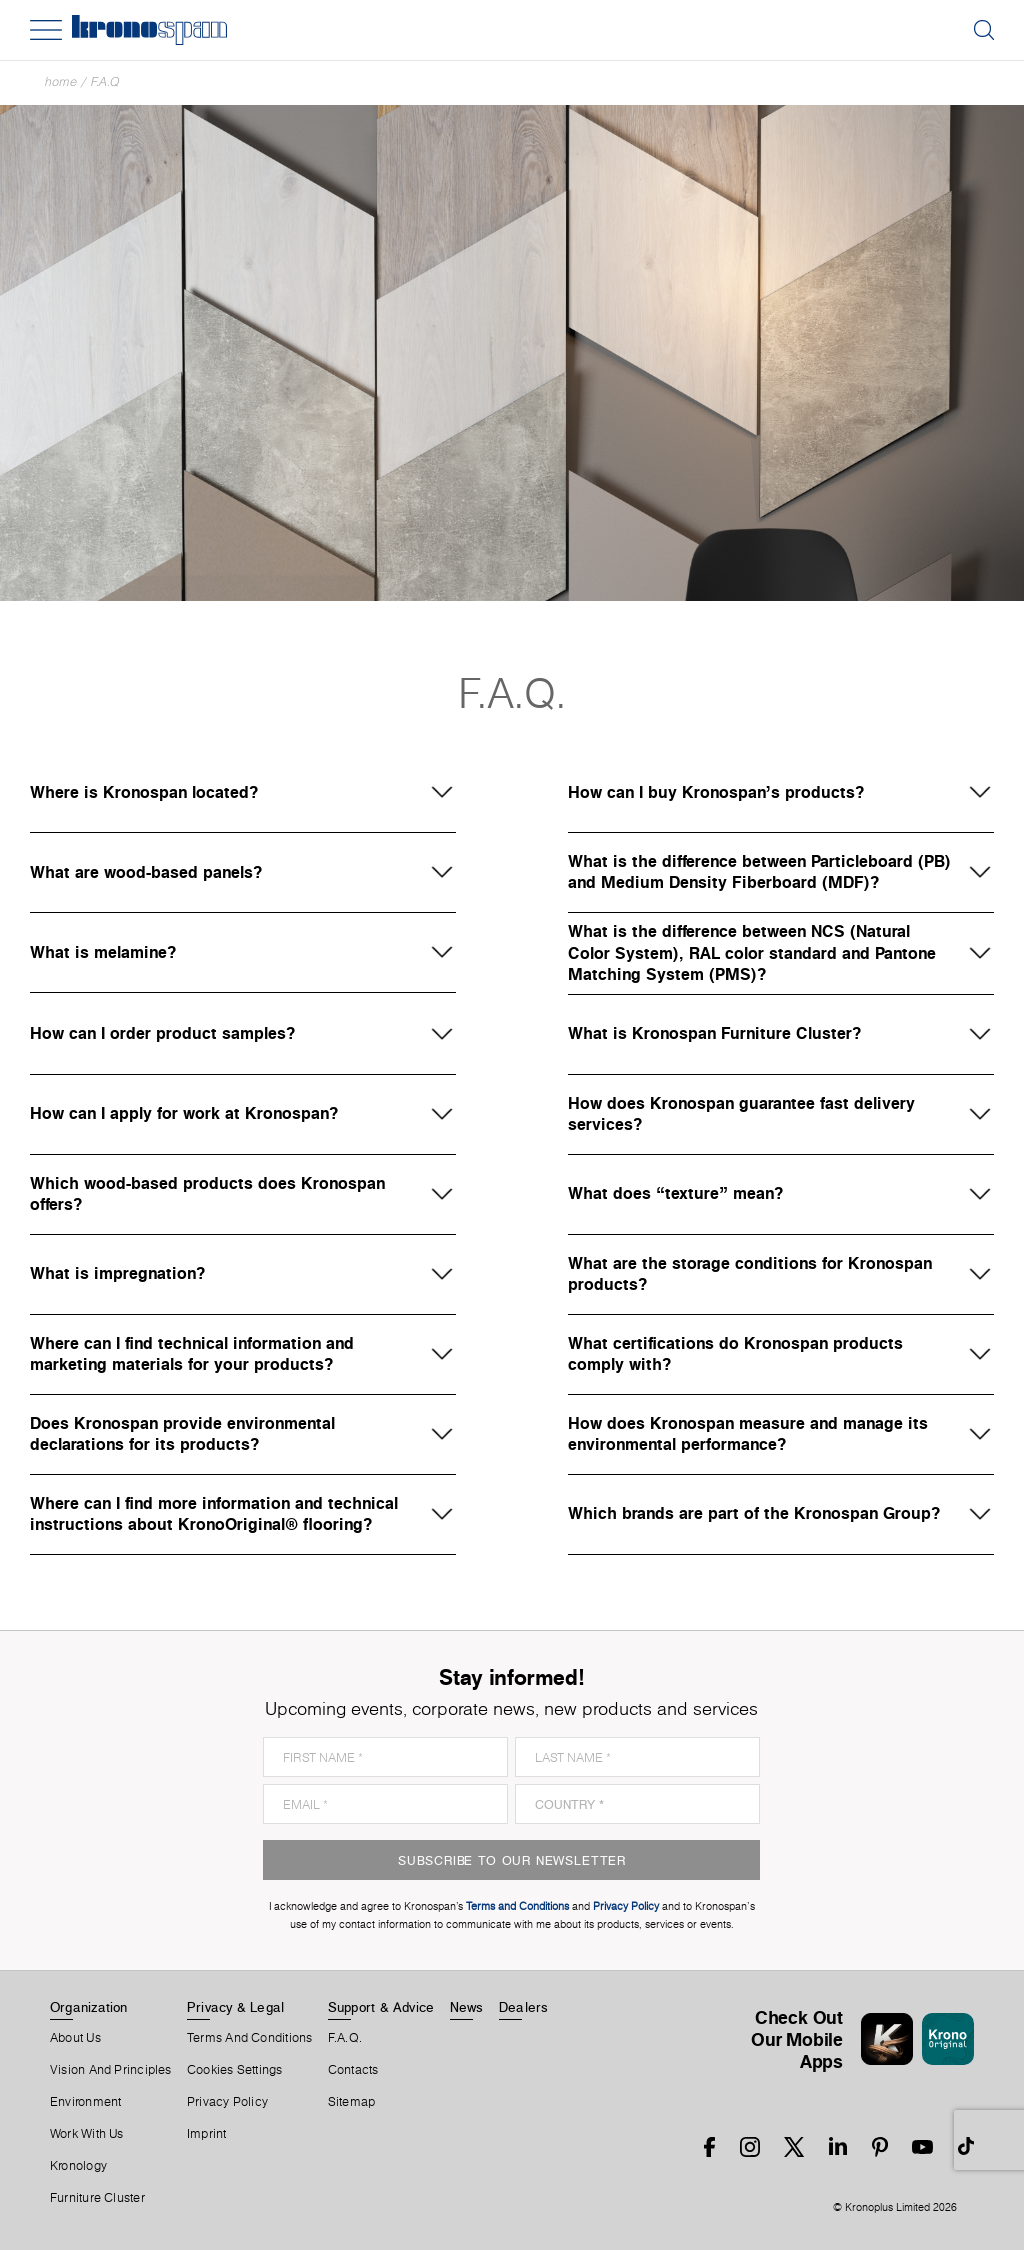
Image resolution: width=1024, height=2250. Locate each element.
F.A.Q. (345, 2038)
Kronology (78, 2166)
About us (75, 2038)
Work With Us (87, 2134)
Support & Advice (381, 2007)
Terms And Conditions (249, 2038)
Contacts (353, 2070)
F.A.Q (105, 81)
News (467, 2007)
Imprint (207, 2134)
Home (61, 81)
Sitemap (352, 2102)
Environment (85, 2102)
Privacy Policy (227, 2102)
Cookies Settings (235, 2070)
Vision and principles (111, 2070)
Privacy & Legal (235, 2007)
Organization (89, 2007)
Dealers (524, 2007)
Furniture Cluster (97, 2198)
